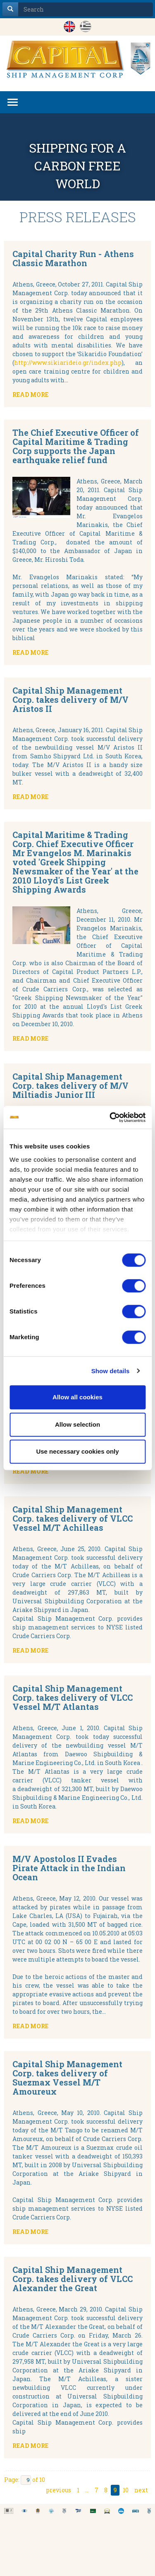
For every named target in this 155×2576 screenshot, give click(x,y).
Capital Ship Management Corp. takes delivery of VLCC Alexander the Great (72, 2278)
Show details (110, 1370)
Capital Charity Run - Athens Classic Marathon (73, 258)
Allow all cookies (77, 1397)
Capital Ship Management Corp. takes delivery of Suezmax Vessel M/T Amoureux (67, 2078)
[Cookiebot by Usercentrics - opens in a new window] (110, 1117)
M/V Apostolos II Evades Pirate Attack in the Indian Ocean (69, 1867)
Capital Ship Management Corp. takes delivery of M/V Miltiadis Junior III (70, 1085)
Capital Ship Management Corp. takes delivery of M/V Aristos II (70, 699)
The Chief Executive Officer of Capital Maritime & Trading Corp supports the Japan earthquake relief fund (75, 446)
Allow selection (77, 1424)
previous (58, 2490)
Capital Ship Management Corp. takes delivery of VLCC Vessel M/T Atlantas (72, 1697)
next (141, 2490)
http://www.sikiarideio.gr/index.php (68, 363)
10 (126, 2490)
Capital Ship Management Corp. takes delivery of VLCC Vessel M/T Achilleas (72, 1518)
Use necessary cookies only (77, 1451)
